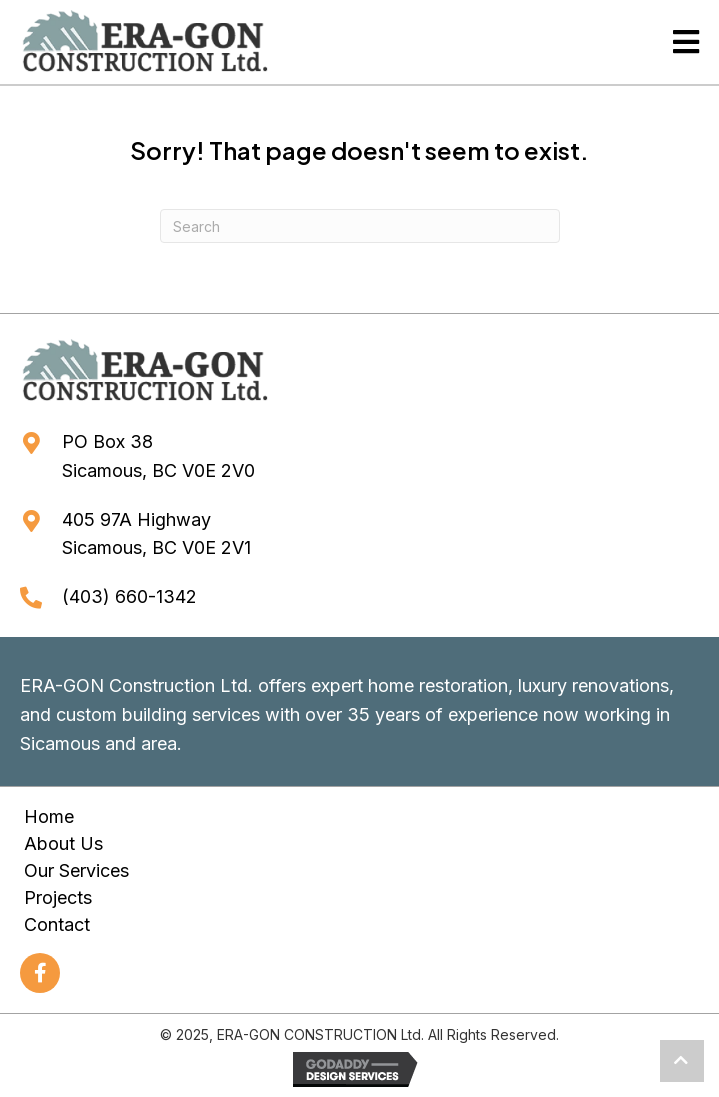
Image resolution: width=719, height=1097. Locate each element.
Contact (57, 924)
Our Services (76, 870)
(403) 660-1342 (129, 596)
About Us (63, 843)
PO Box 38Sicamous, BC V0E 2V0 (158, 456)
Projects (58, 897)
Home (49, 816)
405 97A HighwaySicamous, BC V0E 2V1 (156, 534)
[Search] (360, 226)
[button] (40, 973)
